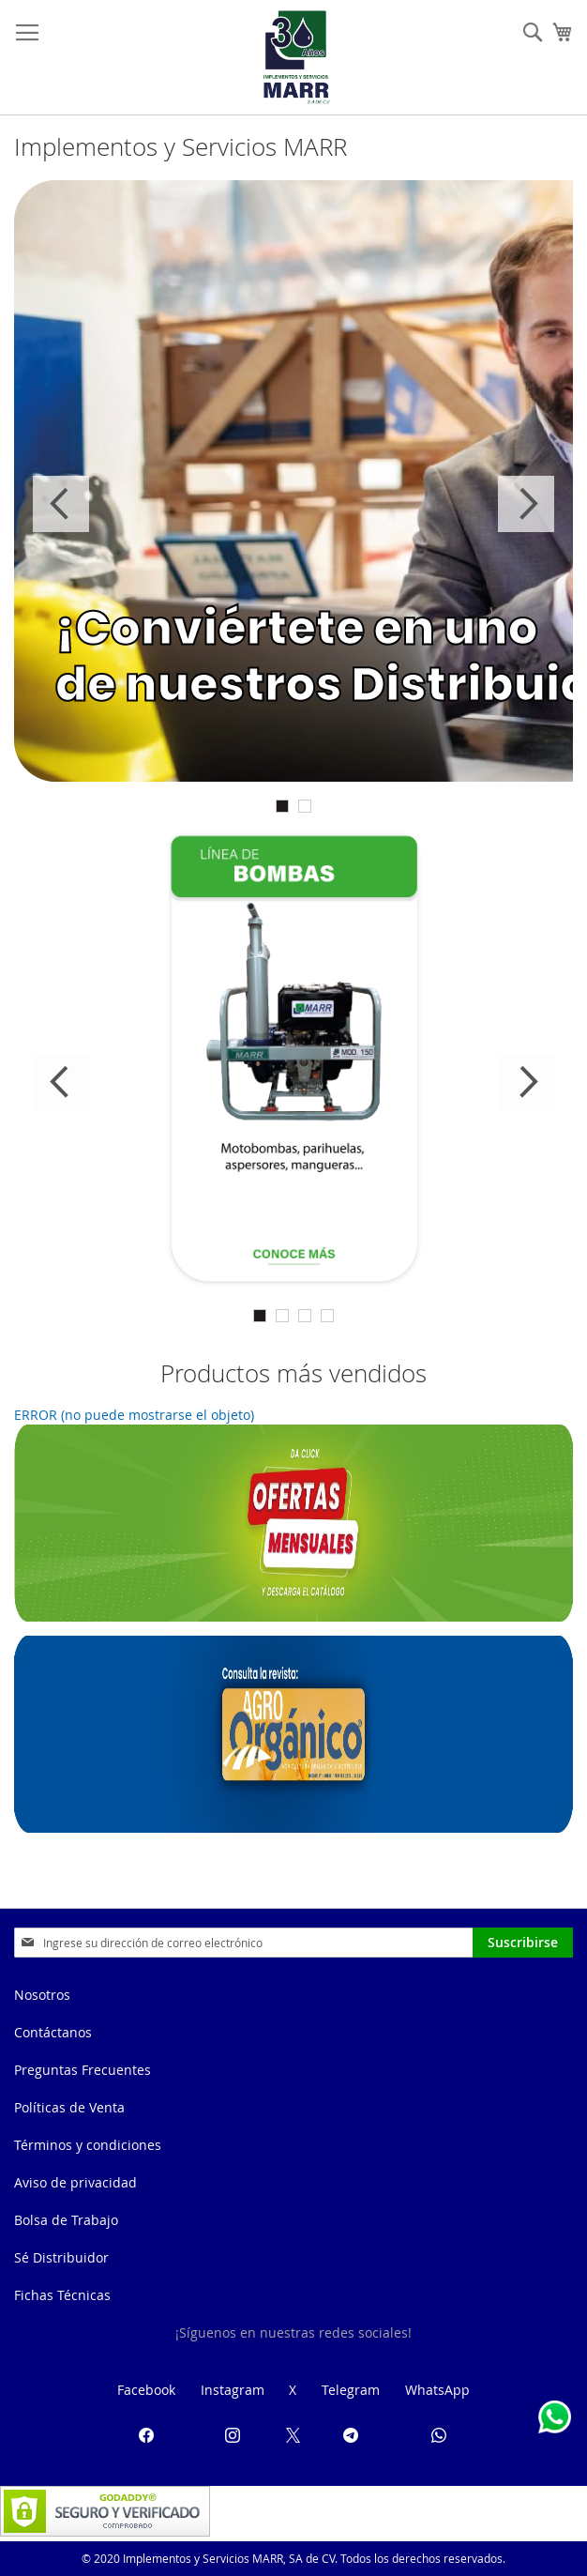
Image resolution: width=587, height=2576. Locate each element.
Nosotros (42, 1995)
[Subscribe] (523, 1943)
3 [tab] (304, 1315)
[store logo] (296, 57)
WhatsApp (437, 2390)
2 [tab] (304, 806)
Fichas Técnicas (62, 2295)
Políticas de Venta (69, 2107)
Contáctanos (53, 2032)
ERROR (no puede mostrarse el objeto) (134, 1415)
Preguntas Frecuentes (82, 2070)
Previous (61, 504)
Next (526, 504)
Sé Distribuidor (61, 2257)
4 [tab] (327, 1315)
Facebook (146, 2390)
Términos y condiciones (87, 2145)
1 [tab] (282, 806)
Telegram (351, 2390)
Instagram (232, 2390)
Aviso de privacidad (75, 2182)
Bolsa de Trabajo (66, 2220)
